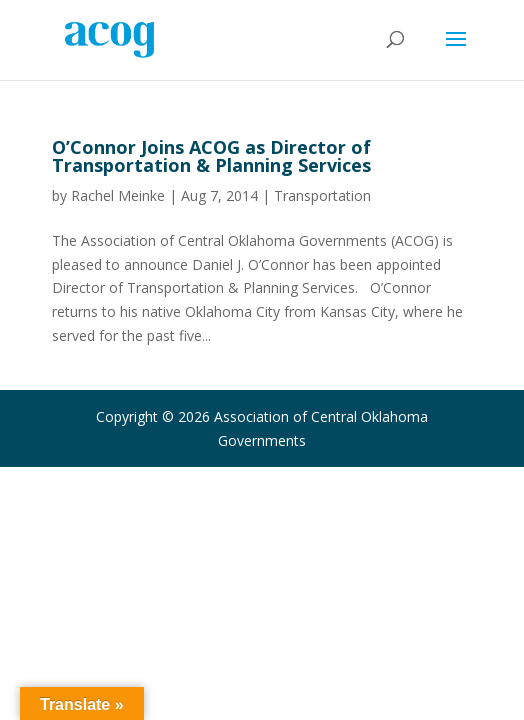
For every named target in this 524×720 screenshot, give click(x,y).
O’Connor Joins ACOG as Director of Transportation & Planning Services (211, 156)
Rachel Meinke (118, 195)
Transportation (322, 195)
